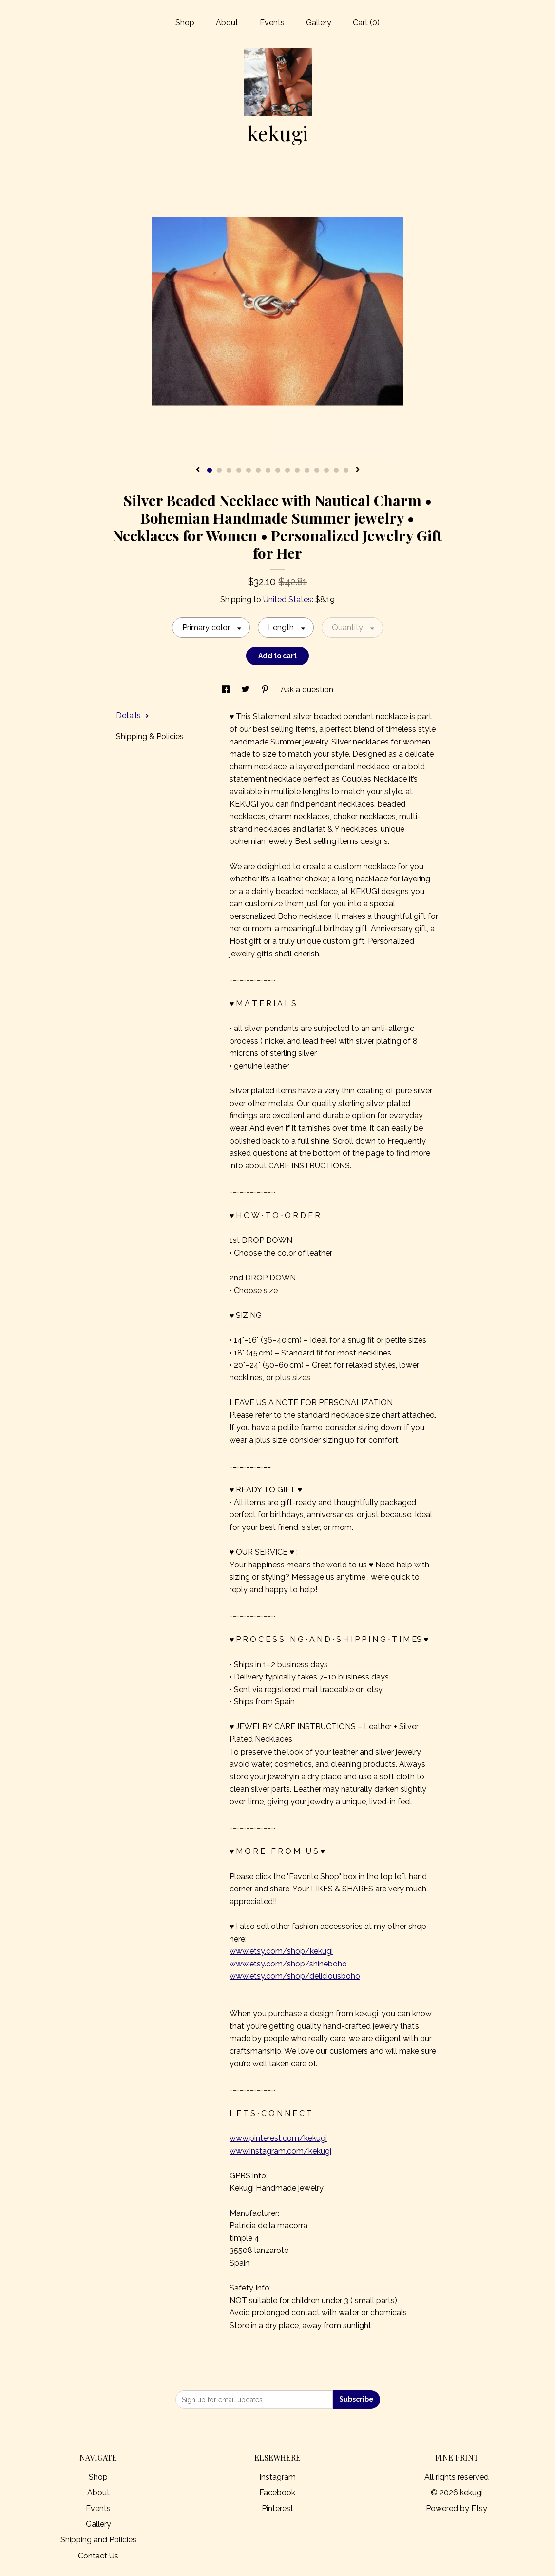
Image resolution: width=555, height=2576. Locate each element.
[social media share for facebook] (226, 689)
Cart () (366, 22)
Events (272, 22)
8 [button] (277, 470)
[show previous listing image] (197, 470)
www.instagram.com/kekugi (280, 2151)
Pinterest (277, 2508)
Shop (184, 22)
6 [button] (258, 470)
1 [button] (209, 470)
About (227, 22)
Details (132, 715)
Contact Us (98, 2555)
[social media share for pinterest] (266, 689)
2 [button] (219, 470)
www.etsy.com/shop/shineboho (288, 1963)
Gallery (318, 22)
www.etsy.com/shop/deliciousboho (295, 1976)
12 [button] (316, 470)
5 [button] (248, 470)
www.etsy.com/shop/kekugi (281, 1951)
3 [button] (229, 470)
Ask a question (307, 689)
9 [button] (287, 470)
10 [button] (297, 470)
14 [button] (336, 470)
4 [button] (238, 470)
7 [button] (268, 470)
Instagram (277, 2476)
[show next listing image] (357, 470)
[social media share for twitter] (246, 689)
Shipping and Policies (98, 2539)
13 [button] (326, 470)
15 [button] (346, 470)
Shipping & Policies (150, 736)
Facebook (277, 2492)
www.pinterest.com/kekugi (278, 2138)
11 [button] (307, 470)
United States (287, 599)
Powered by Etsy (456, 2508)
